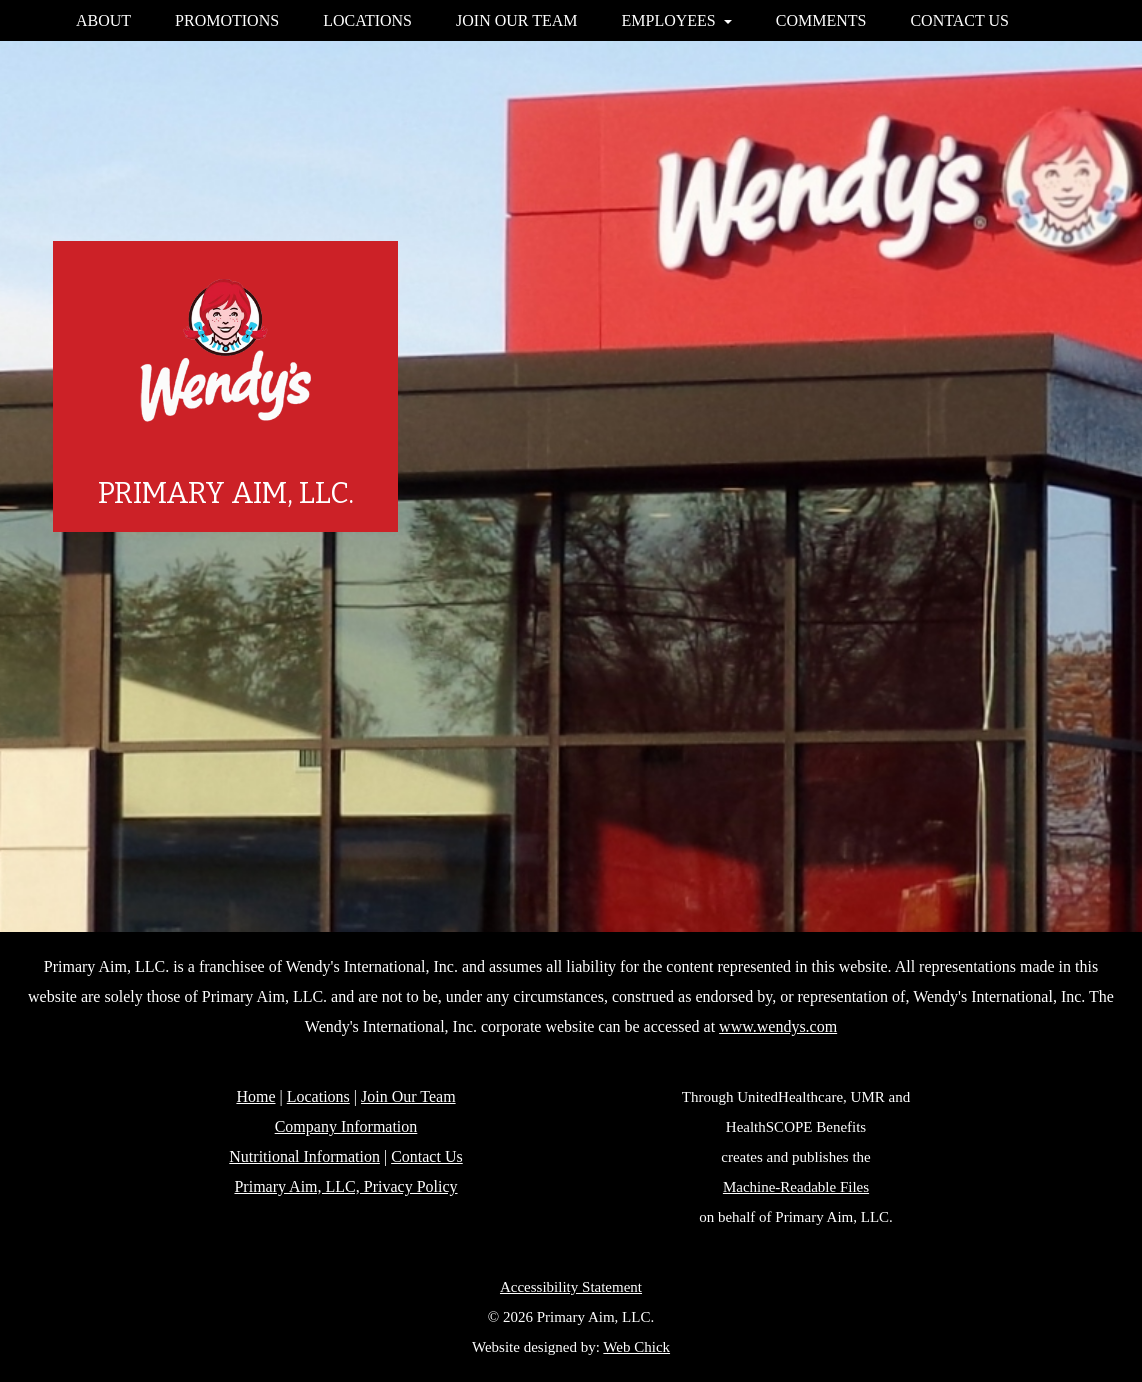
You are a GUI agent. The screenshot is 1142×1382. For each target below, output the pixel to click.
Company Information (346, 1126)
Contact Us (427, 1156)
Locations (318, 1096)
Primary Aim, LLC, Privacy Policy (345, 1186)
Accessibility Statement (571, 1287)
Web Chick (636, 1347)
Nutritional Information (304, 1156)
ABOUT (103, 20)
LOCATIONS (367, 20)
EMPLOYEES (677, 20)
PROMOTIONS (227, 20)
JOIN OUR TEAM (516, 20)
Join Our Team (408, 1096)
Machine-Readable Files (796, 1187)
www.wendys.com (778, 1026)
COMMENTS (821, 20)
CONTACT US (959, 20)
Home (255, 1096)
